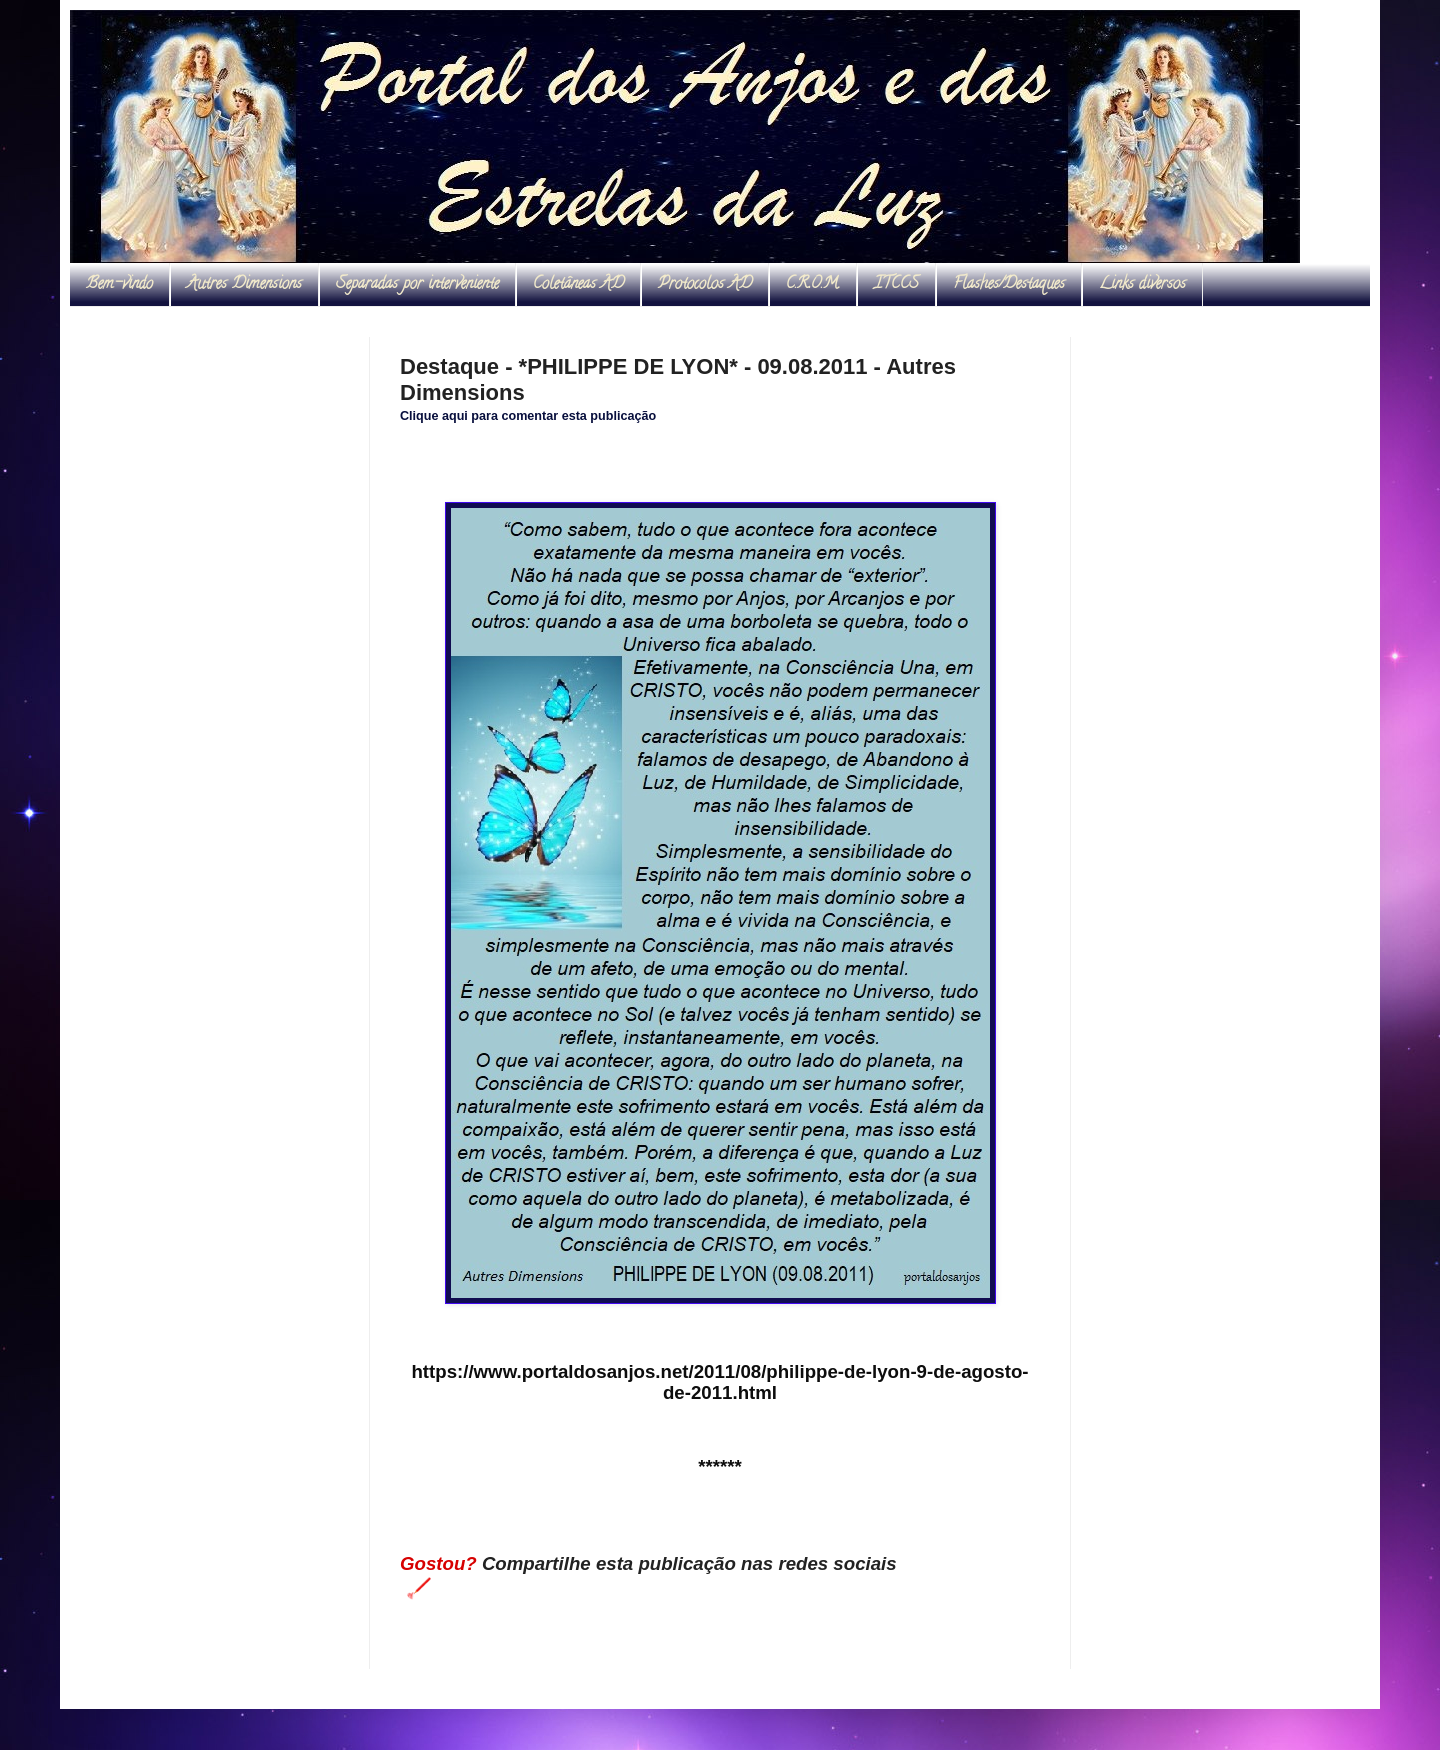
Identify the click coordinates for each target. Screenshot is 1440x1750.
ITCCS (896, 285)
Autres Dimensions (244, 285)
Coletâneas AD (578, 285)
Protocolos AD (705, 285)
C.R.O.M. (813, 285)
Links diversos (1142, 285)
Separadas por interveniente (417, 285)
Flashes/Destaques (1009, 285)
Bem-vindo (119, 285)
